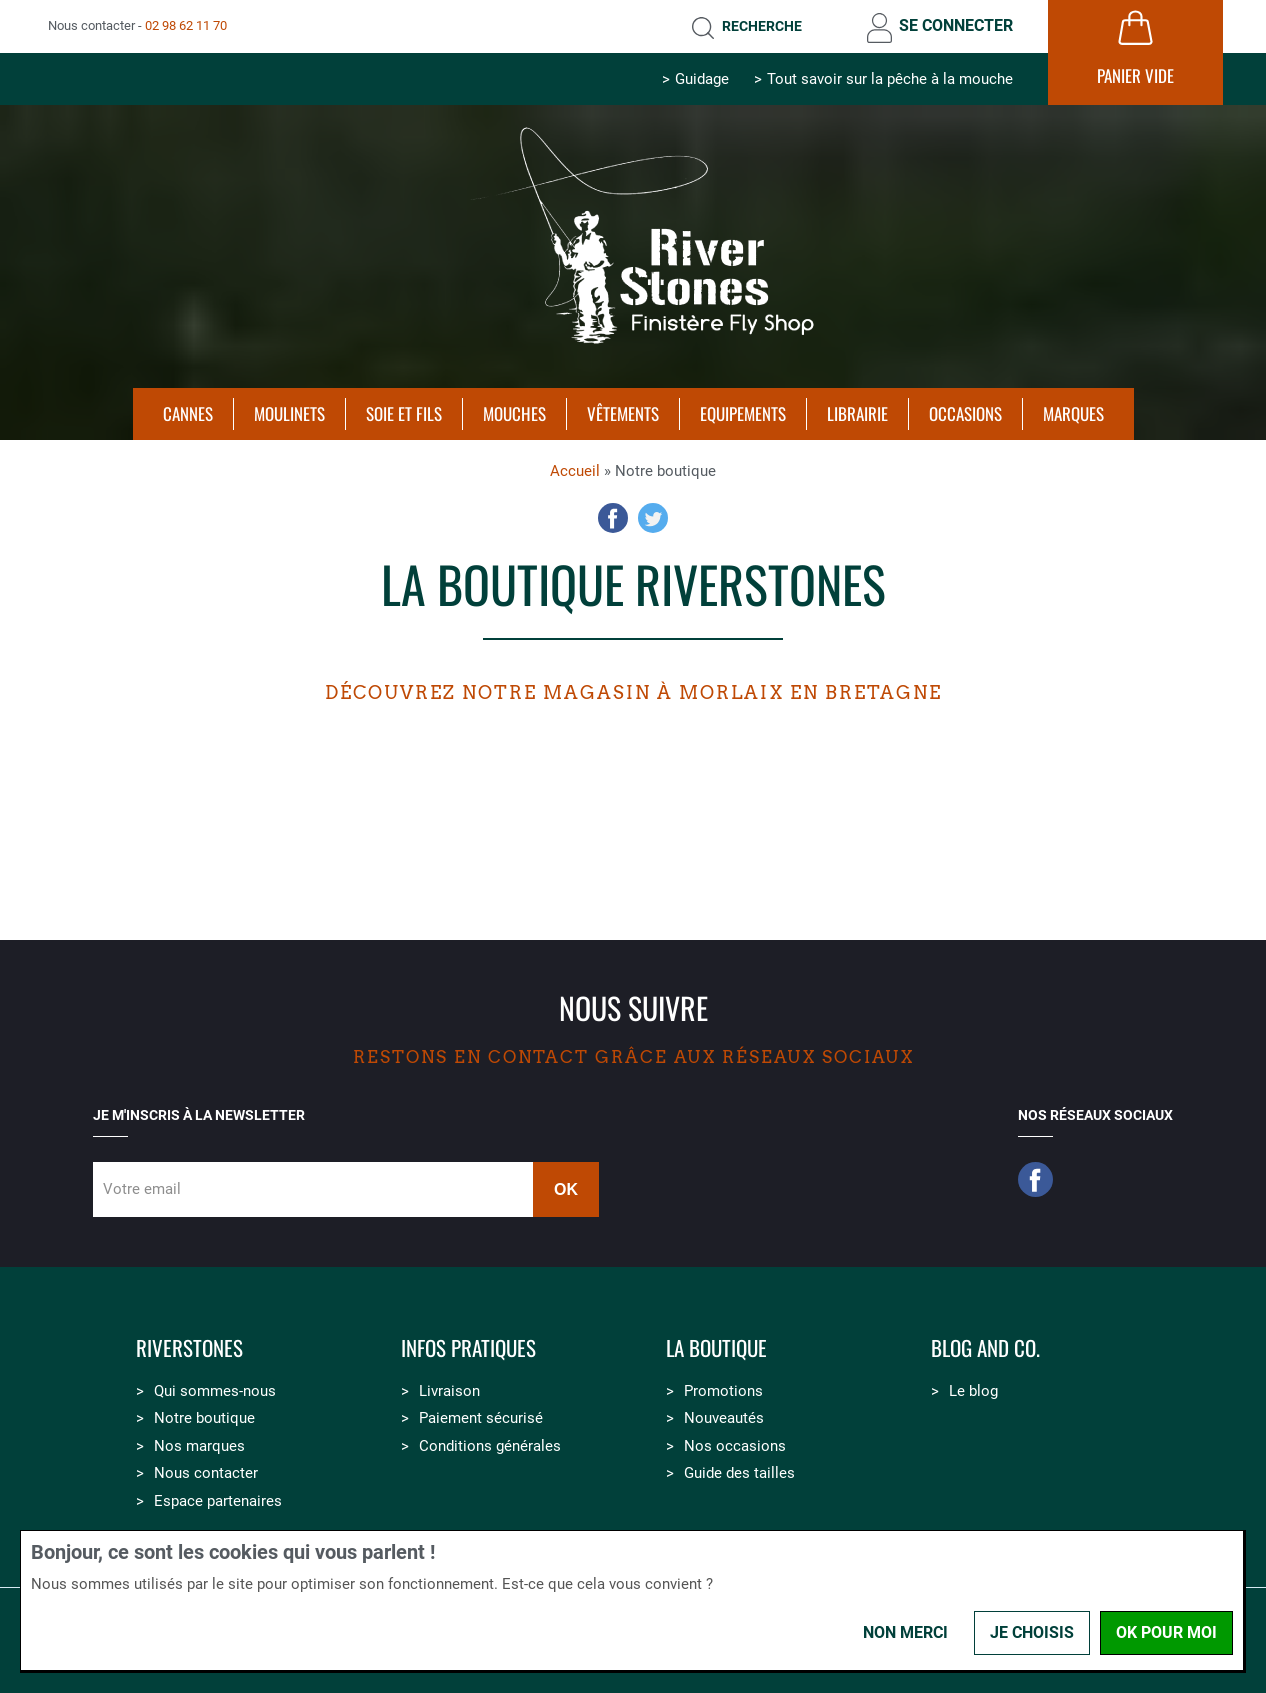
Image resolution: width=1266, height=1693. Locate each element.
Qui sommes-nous (215, 1391)
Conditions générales (490, 1446)
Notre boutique (204, 1418)
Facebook (613, 518)
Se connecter (956, 25)
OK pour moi (1166, 1632)
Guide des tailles (739, 1473)
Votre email (142, 1189)
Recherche (762, 26)
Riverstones (189, 1348)
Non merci (905, 1632)
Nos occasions (735, 1446)
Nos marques (199, 1446)
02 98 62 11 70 (186, 25)
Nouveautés (724, 1418)
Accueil (575, 471)
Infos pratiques (468, 1348)
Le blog (973, 1391)
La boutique (716, 1348)
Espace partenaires (218, 1501)
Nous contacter (206, 1473)
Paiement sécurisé (481, 1418)
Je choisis (1032, 1632)
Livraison (449, 1391)
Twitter (653, 518)
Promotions (723, 1391)
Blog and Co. (985, 1348)
